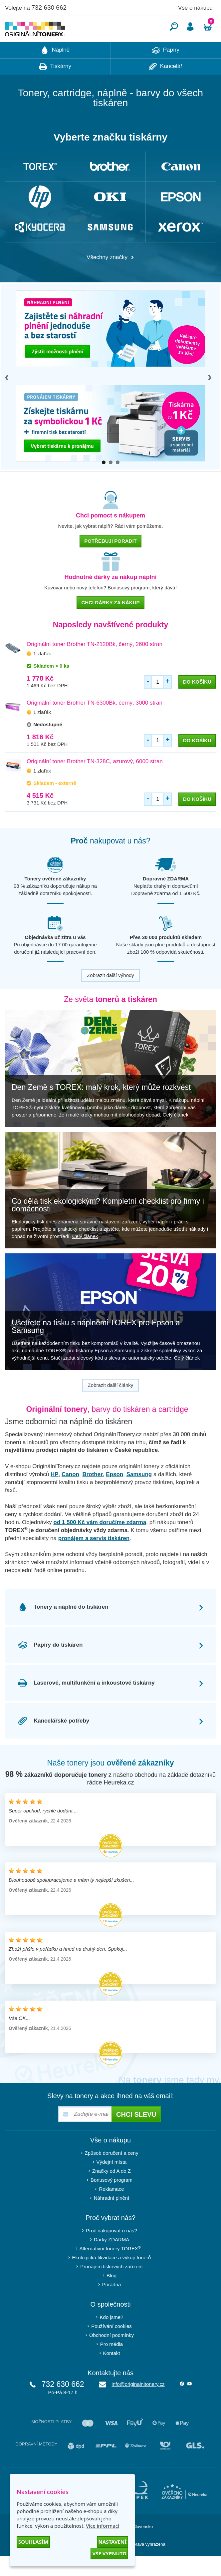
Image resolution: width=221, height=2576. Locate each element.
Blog (111, 2295)
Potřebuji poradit (110, 561)
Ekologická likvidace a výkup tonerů (111, 2277)
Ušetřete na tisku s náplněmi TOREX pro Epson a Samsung (96, 1346)
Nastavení (112, 2541)
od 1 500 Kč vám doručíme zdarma (100, 1542)
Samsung (139, 1494)
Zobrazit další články (110, 1405)
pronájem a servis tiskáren (94, 1558)
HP (55, 1494)
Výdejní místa (112, 2182)
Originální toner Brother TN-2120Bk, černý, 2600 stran (94, 664)
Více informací (102, 2525)
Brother (92, 1494)
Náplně (55, 70)
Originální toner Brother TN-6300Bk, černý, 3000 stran (94, 723)
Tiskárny (55, 87)
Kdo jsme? (111, 2337)
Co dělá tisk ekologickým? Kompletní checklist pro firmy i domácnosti (108, 1225)
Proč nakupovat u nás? (111, 2250)
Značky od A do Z (111, 2191)
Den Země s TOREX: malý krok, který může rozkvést (101, 1107)
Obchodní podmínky (111, 2355)
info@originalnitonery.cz (137, 2404)
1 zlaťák (42, 673)
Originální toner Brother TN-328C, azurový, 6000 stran (95, 781)
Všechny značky (110, 277)
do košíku (197, 702)
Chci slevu (136, 2134)
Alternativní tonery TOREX (112, 2268)
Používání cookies (111, 2346)
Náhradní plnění (111, 2218)
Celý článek (176, 1134)
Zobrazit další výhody (110, 995)
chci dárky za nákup (110, 622)
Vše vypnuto (109, 2553)
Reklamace (111, 2209)
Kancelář (165, 87)
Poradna (111, 2304)
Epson (114, 1494)
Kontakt (111, 2373)
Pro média (111, 2364)
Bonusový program (111, 2200)
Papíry (165, 70)
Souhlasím (33, 2541)
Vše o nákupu (195, 8)
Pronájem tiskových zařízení (111, 2286)
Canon (70, 1494)
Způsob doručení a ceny (111, 2173)
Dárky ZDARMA (111, 2259)
